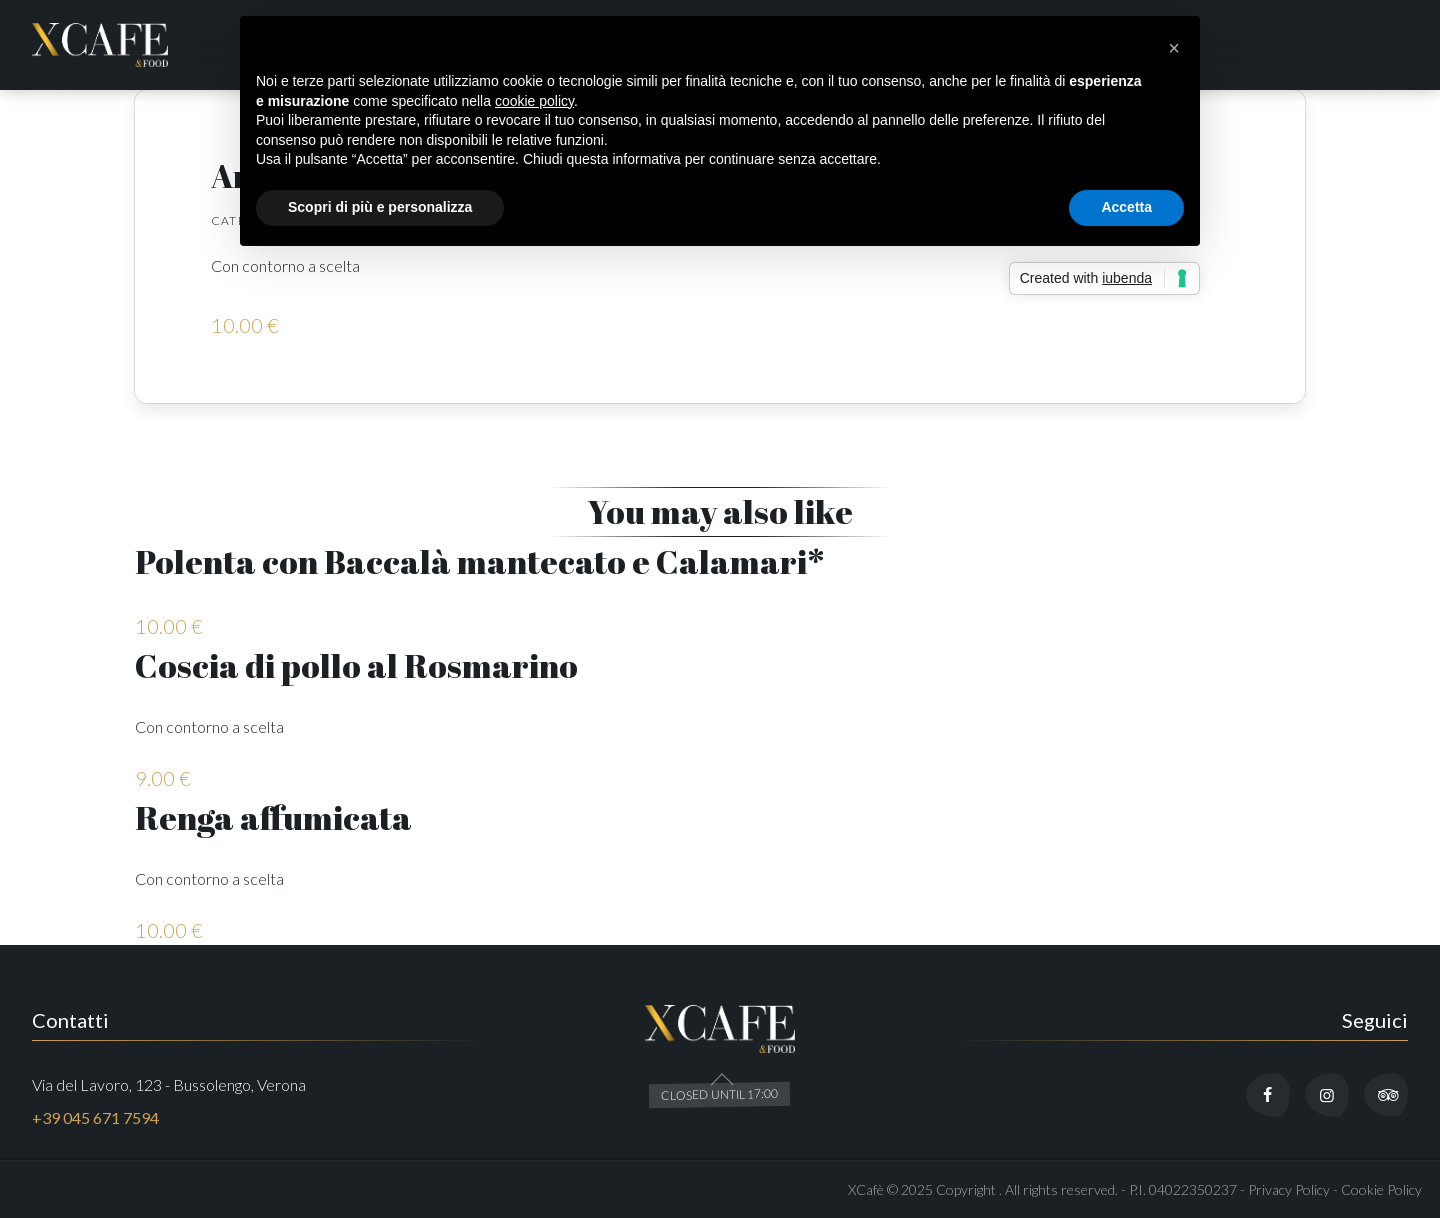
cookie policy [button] (534, 101)
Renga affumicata (273, 817)
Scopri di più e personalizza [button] (380, 207)
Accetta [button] (1126, 207)
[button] (1174, 48)
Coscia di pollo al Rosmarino (356, 665)
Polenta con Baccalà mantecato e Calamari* (480, 561)
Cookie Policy (1381, 1189)
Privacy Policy (1289, 1189)
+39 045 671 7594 (95, 1117)
